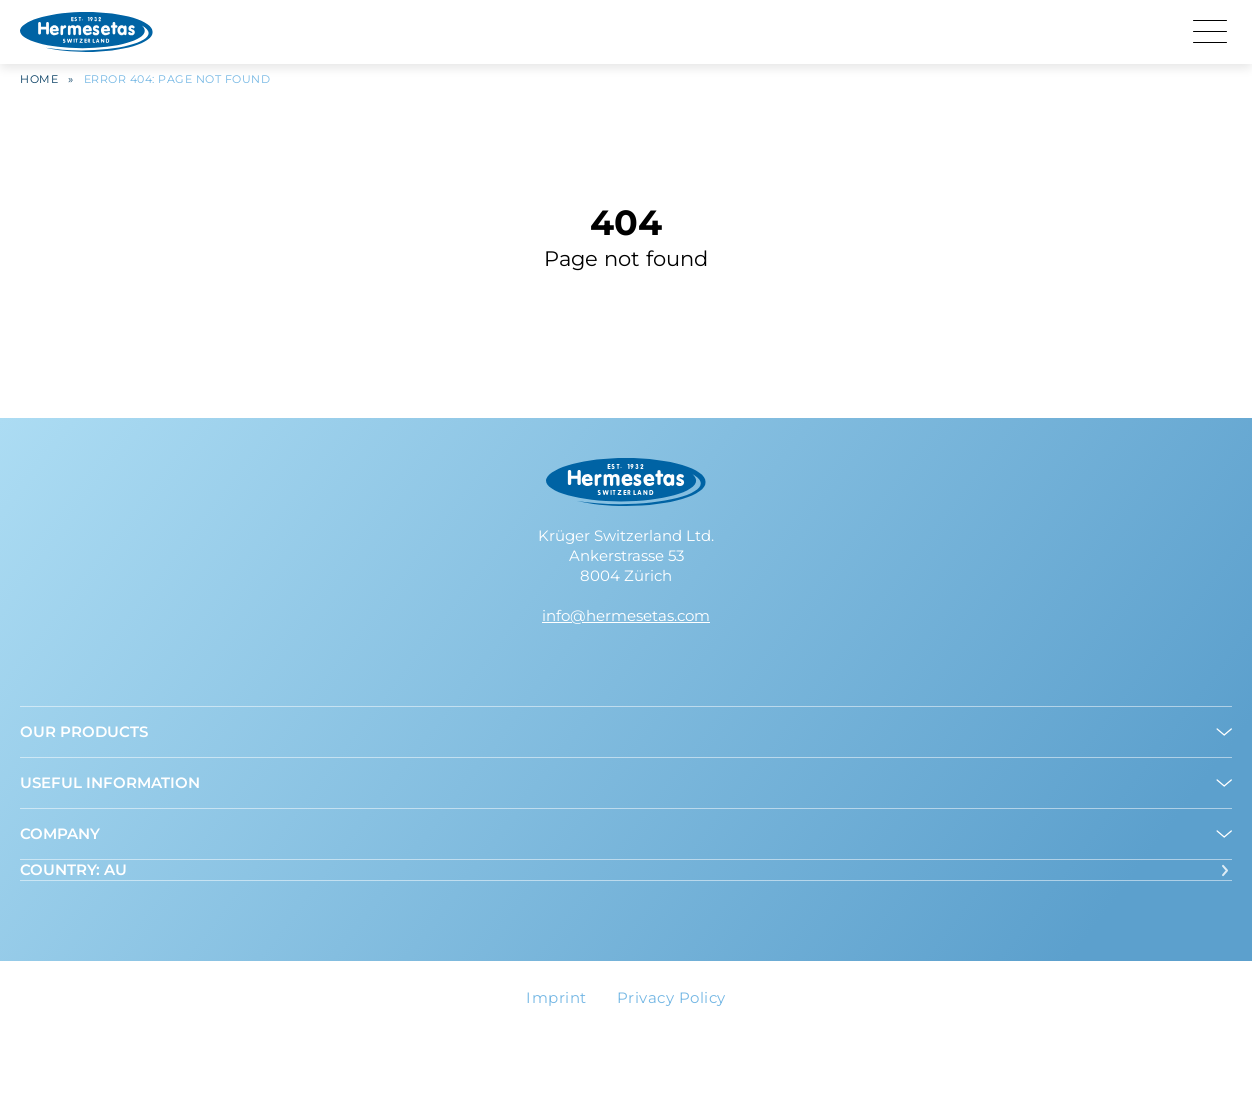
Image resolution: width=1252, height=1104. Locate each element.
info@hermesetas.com (626, 615)
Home (39, 84)
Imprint (556, 997)
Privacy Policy (671, 997)
